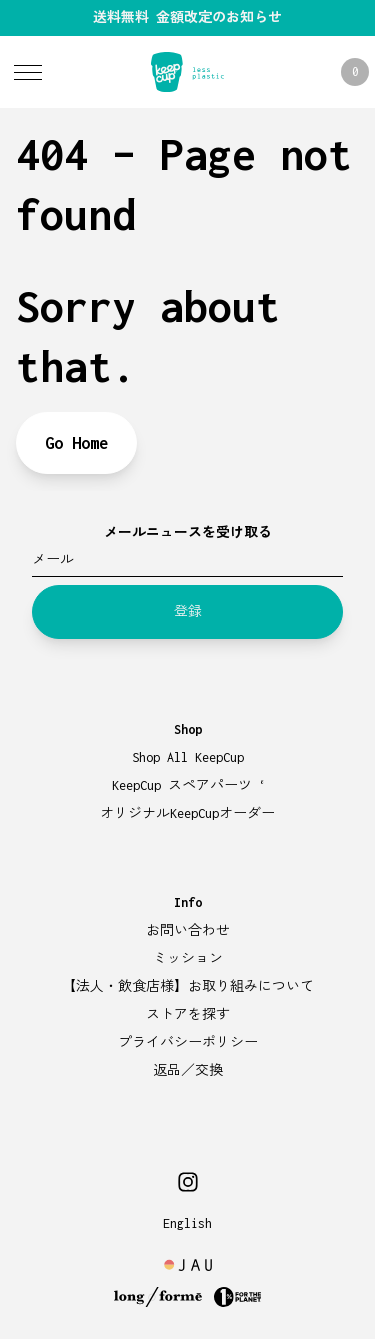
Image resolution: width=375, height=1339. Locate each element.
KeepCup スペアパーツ (188, 785)
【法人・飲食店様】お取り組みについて (188, 986)
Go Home (76, 443)
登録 (188, 611)
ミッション (188, 958)
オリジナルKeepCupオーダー (187, 813)
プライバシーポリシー (188, 1042)
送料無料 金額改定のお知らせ (187, 17)
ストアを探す (188, 1014)
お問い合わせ (188, 930)
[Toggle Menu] (28, 72)
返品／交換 (188, 1070)
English (187, 1223)
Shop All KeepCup (188, 757)
